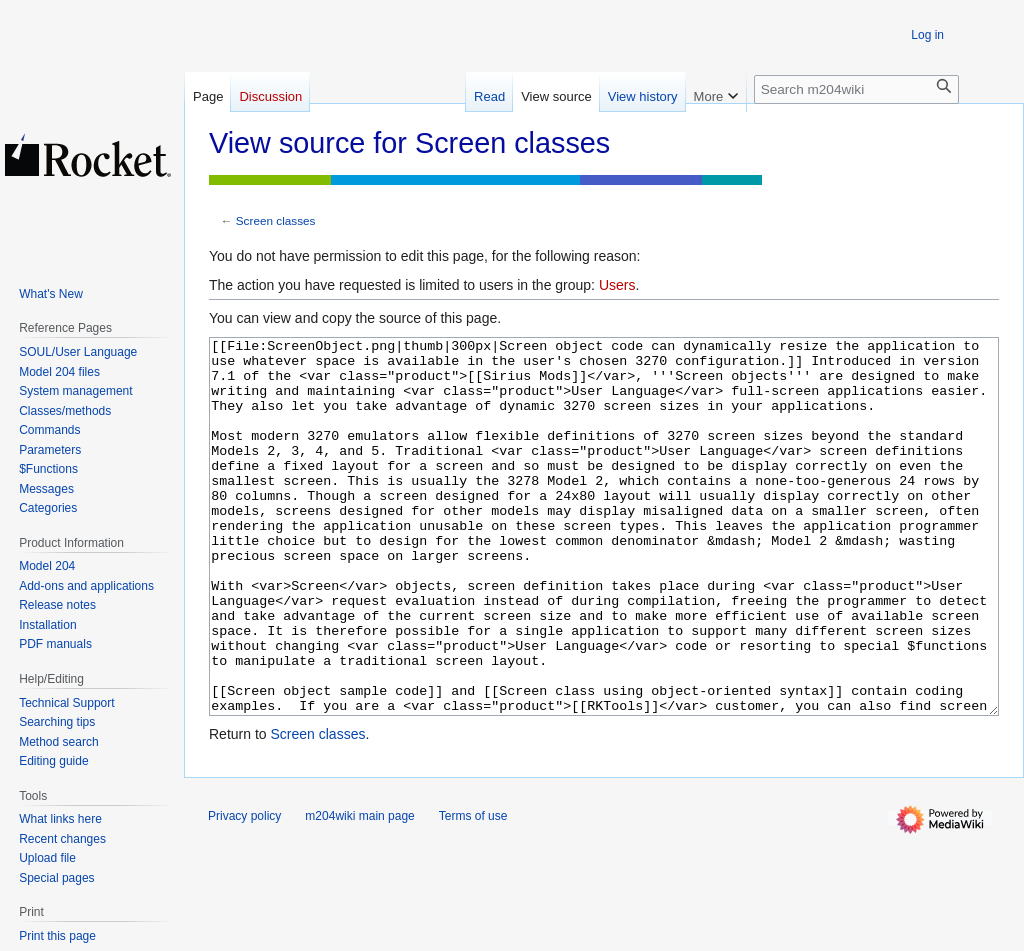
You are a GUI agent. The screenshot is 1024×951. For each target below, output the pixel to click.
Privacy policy (244, 891)
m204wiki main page (359, 891)
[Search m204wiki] (856, 89)
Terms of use (473, 891)
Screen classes (276, 220)
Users (617, 285)
